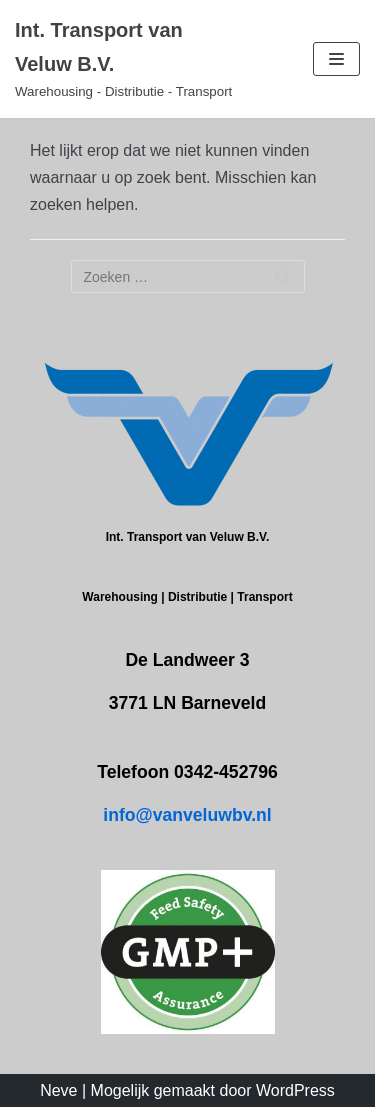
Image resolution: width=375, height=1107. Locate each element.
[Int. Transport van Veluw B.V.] (125, 59)
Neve (58, 1090)
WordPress (295, 1090)
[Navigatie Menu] (336, 59)
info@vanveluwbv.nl (187, 815)
